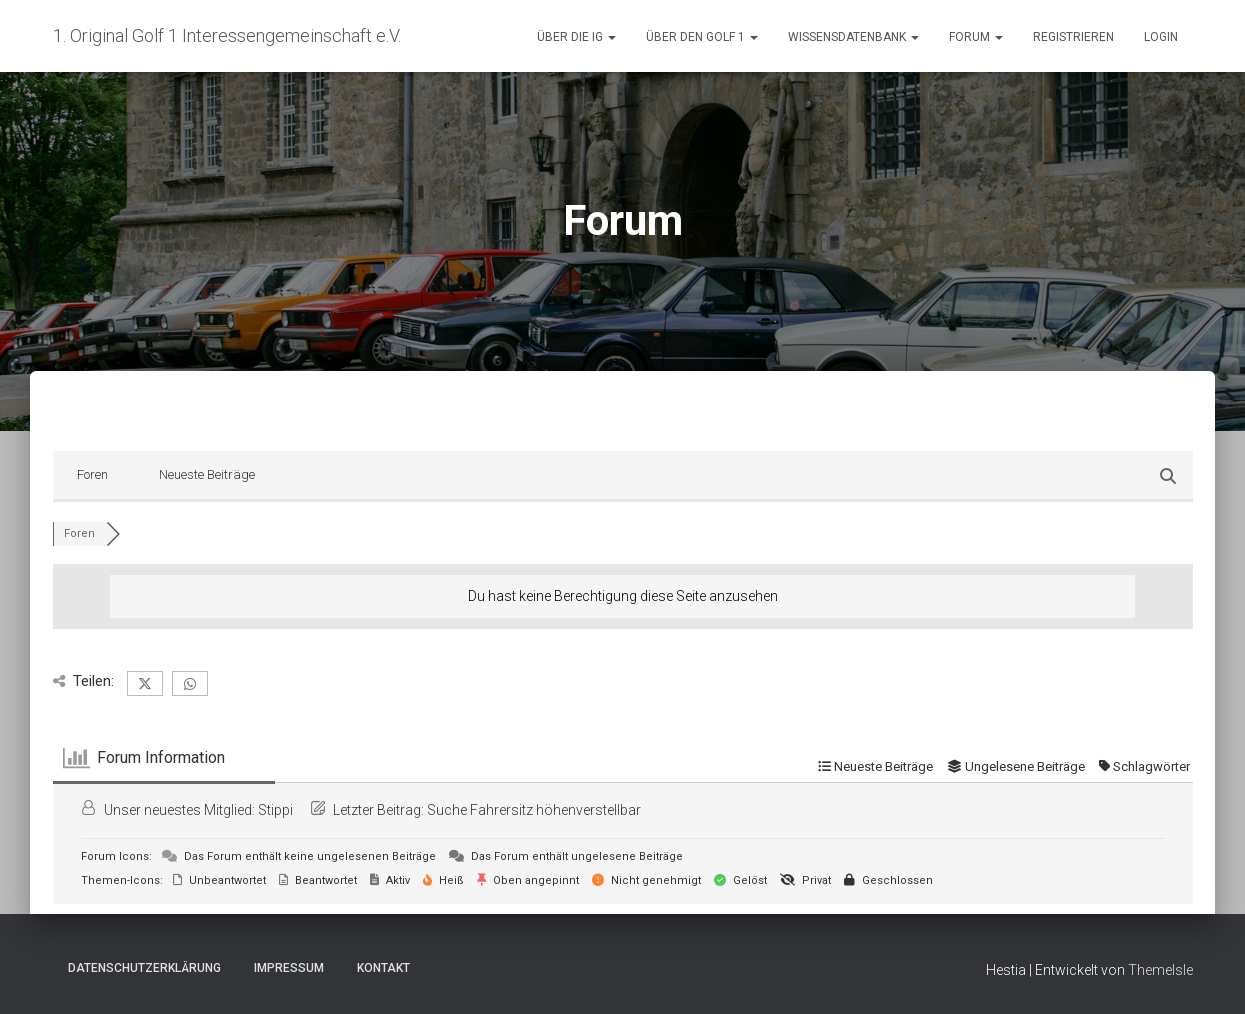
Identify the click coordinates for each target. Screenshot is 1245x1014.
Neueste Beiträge (207, 474)
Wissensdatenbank (853, 37)
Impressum (289, 968)
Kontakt (383, 968)
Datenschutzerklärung (144, 968)
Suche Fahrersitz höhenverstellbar (534, 810)
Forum (976, 37)
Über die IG (576, 37)
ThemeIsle (1160, 970)
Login (1161, 37)
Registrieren (1073, 37)
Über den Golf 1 (702, 37)
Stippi (275, 810)
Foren (92, 474)
